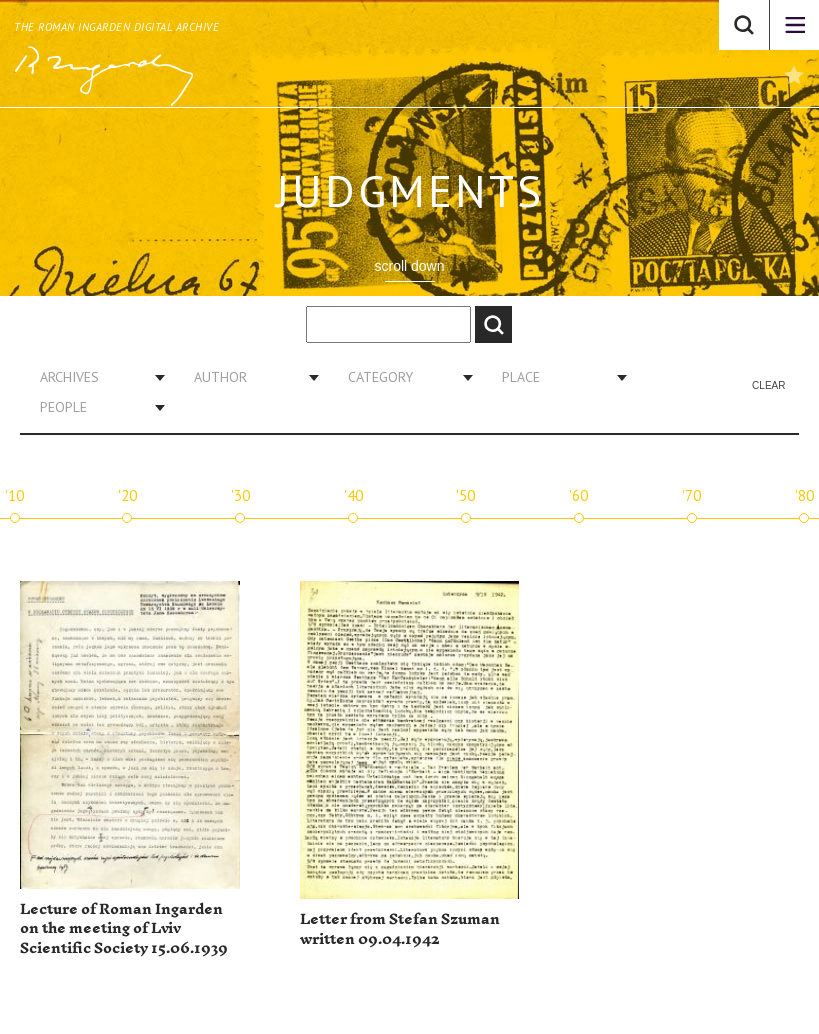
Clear (768, 385)
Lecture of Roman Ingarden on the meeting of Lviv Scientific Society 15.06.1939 (124, 929)
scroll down (409, 266)
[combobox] (95, 377)
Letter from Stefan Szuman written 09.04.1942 (400, 929)
